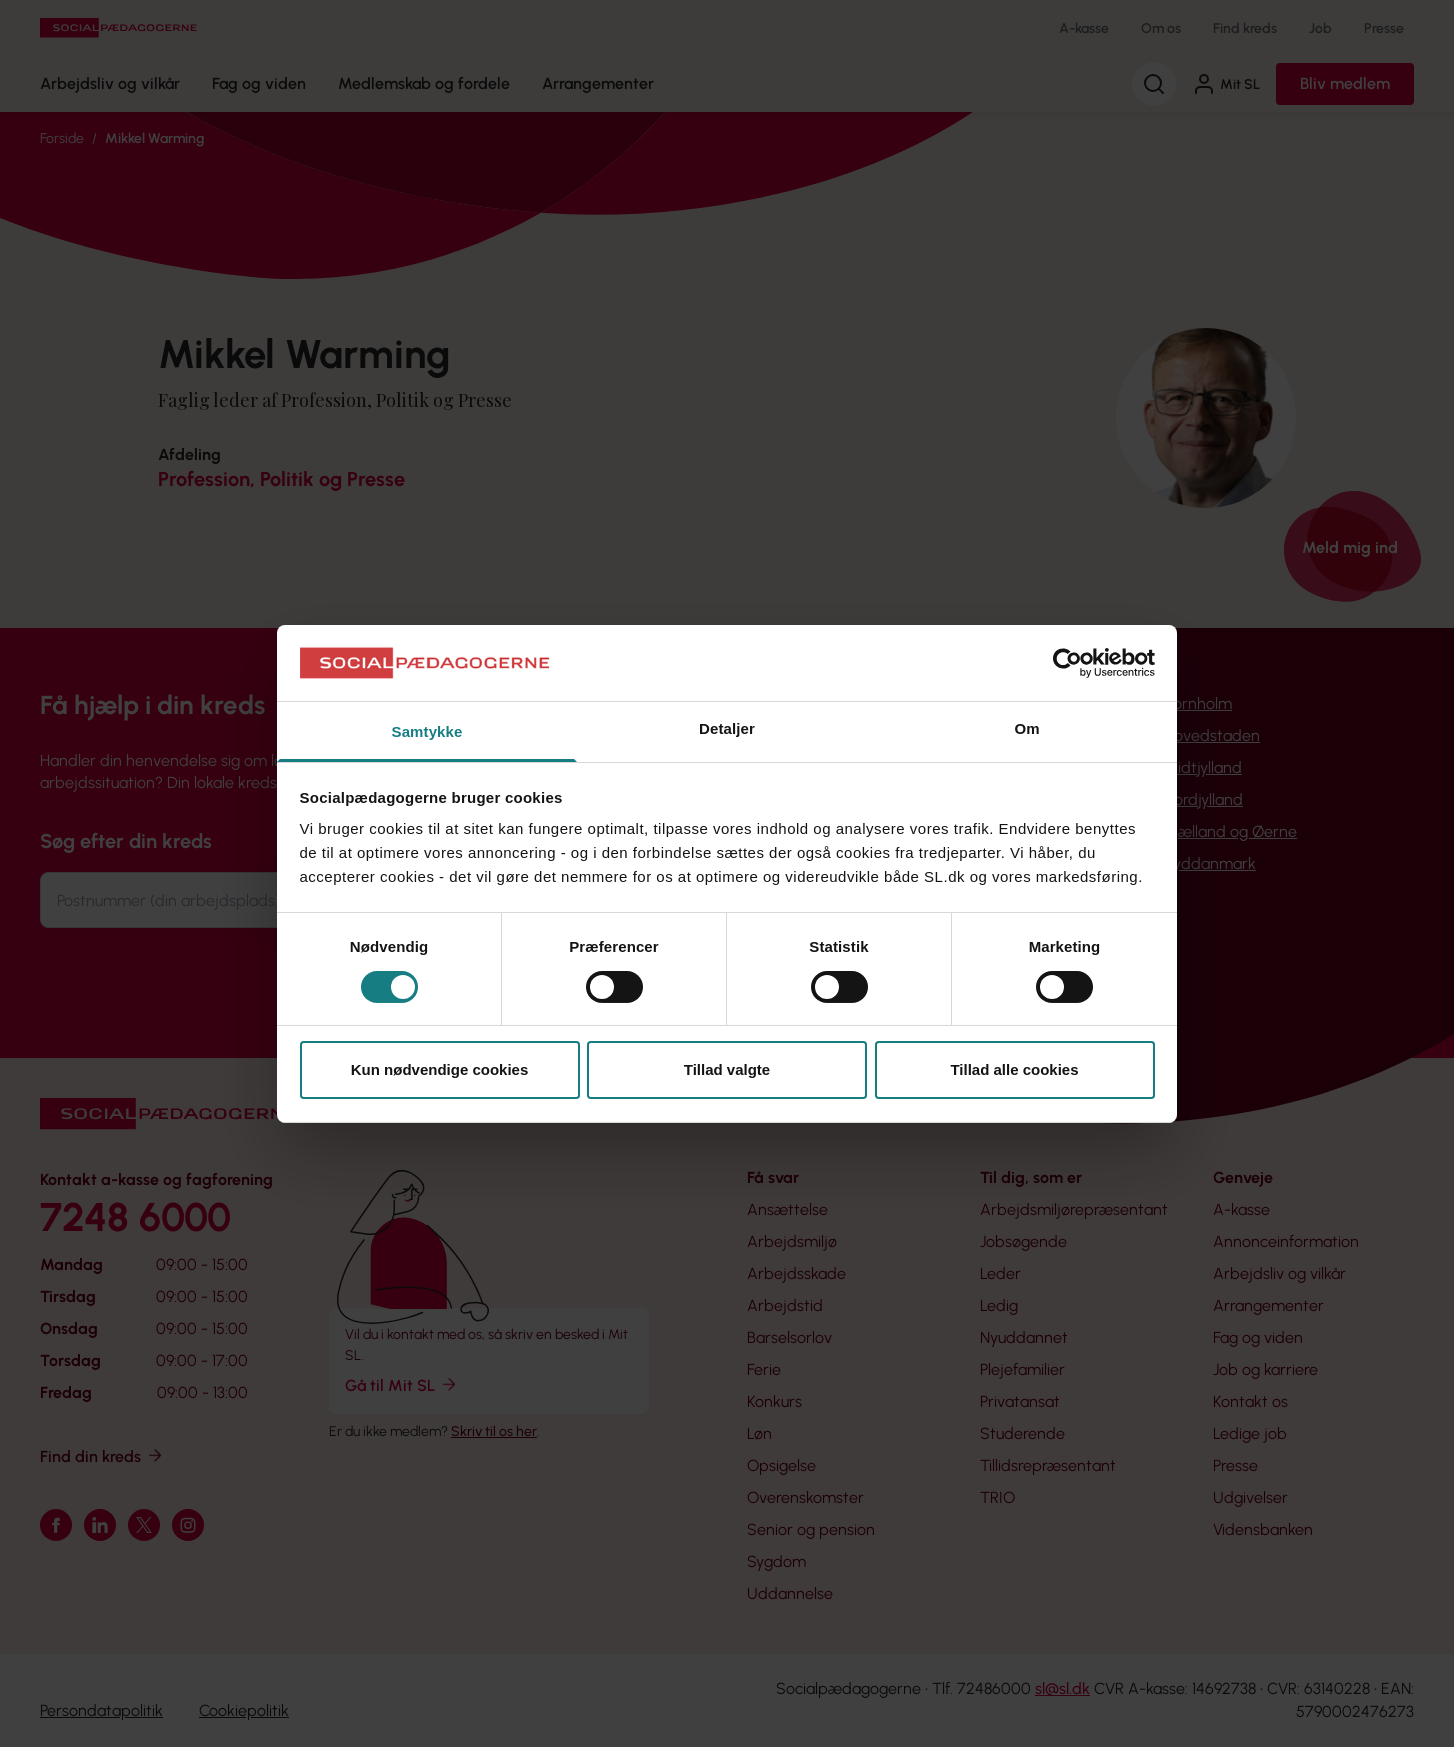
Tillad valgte (727, 1069)
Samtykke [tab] (427, 731)
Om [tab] (1026, 728)
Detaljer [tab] (727, 728)
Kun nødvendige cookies (440, 1069)
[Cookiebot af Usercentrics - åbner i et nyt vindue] (1067, 663)
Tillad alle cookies (1014, 1069)
